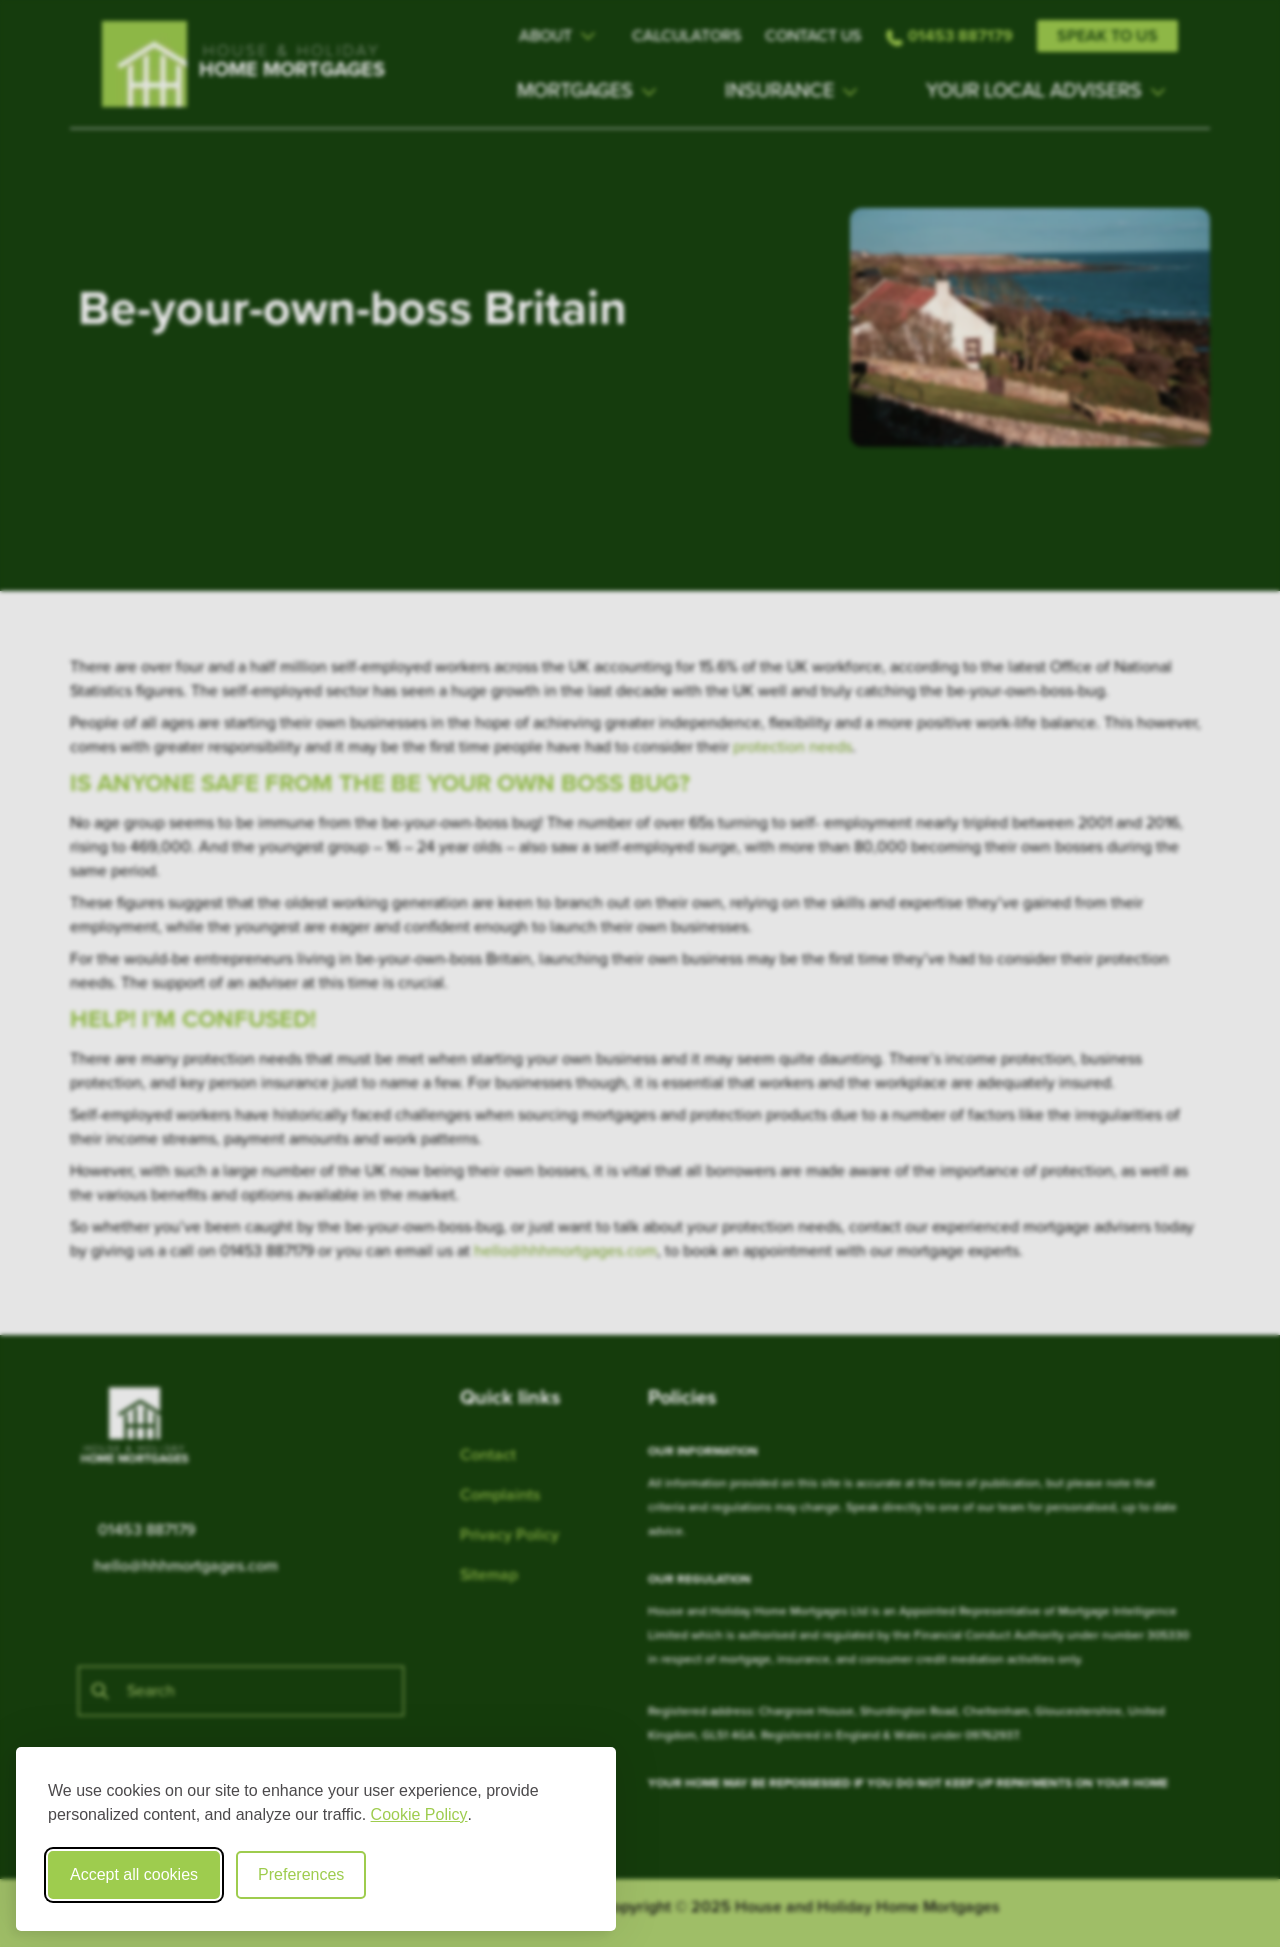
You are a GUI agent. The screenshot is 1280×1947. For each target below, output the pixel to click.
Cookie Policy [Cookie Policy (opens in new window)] (419, 1814)
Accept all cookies (134, 1874)
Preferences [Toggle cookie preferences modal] (301, 1874)
